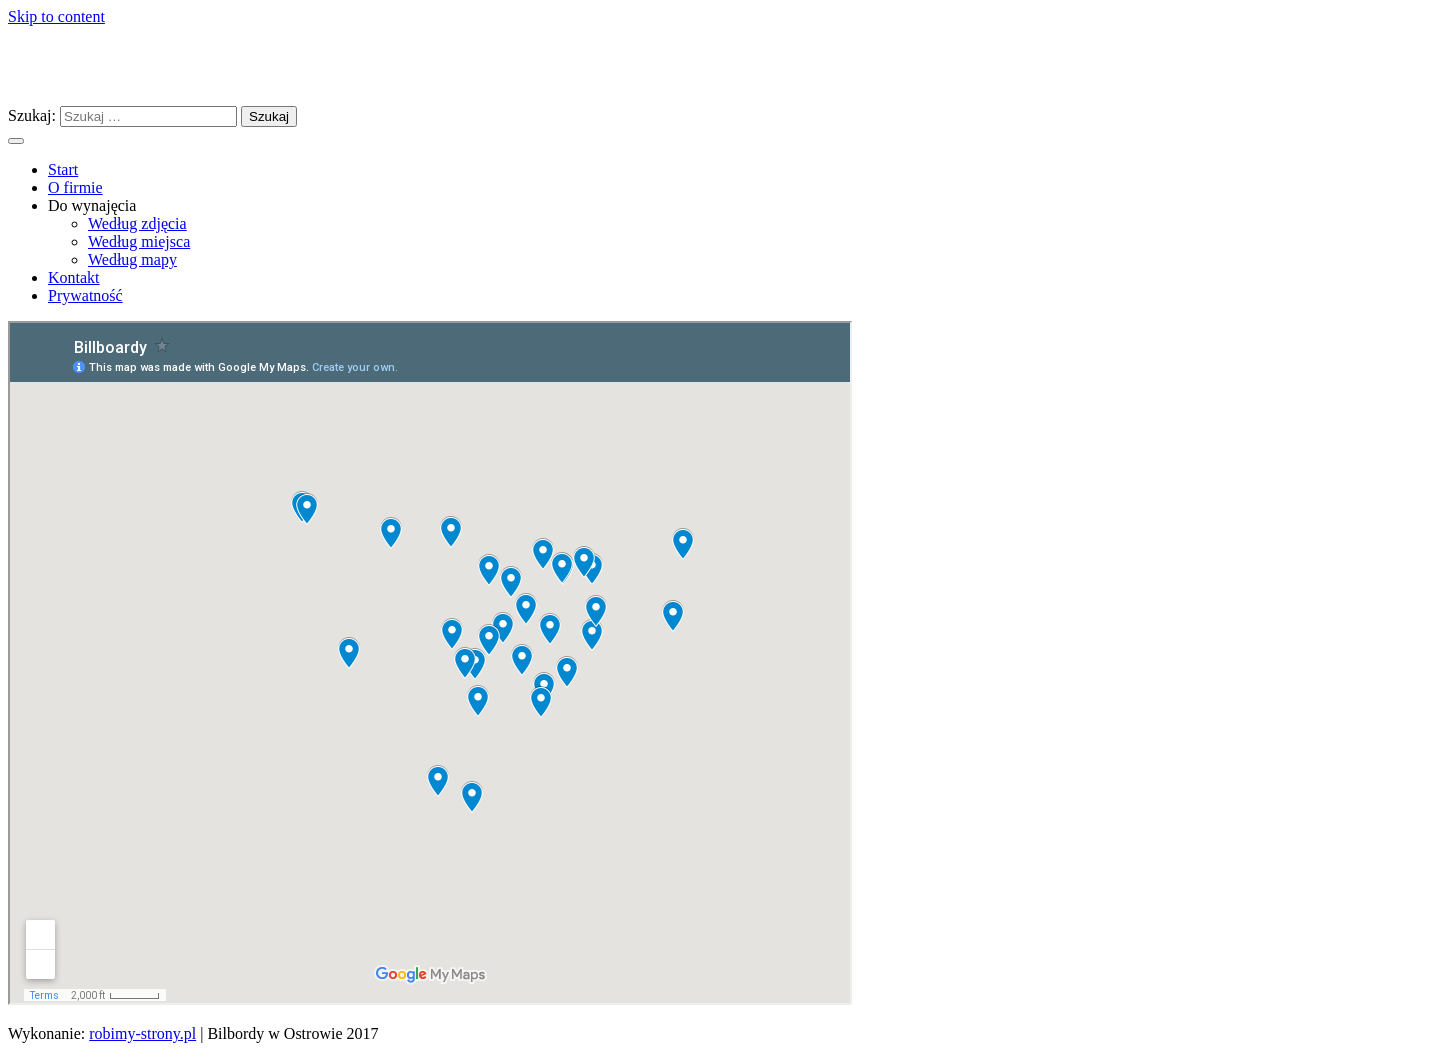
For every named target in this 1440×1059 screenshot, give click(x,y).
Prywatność (85, 295)
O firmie (75, 187)
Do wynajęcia (92, 205)
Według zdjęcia (137, 223)
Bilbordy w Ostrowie (150, 65)
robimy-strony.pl (142, 1033)
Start (63, 169)
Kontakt (74, 277)
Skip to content (56, 16)
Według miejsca (139, 241)
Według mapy (132, 259)
